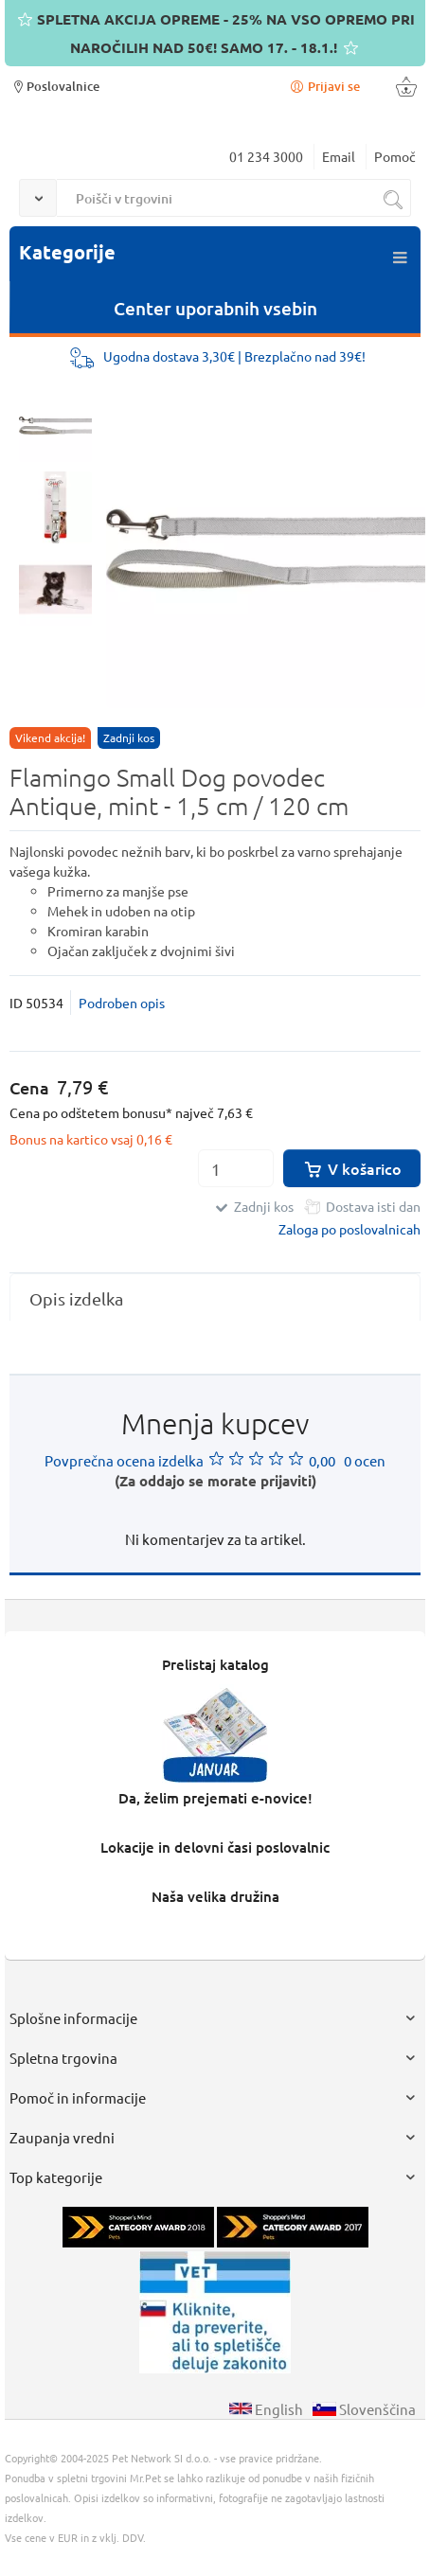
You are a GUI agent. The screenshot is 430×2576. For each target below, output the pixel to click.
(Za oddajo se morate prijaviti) (215, 1480)
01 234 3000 (266, 156)
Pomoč (395, 156)
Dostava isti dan (373, 1206)
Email (338, 156)
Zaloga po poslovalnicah (349, 1228)
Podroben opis (122, 1002)
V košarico (352, 1168)
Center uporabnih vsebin (215, 308)
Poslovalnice (54, 86)
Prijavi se (324, 86)
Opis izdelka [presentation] (76, 1298)
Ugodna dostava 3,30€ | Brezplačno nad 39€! (234, 355)
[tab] (215, 1298)
